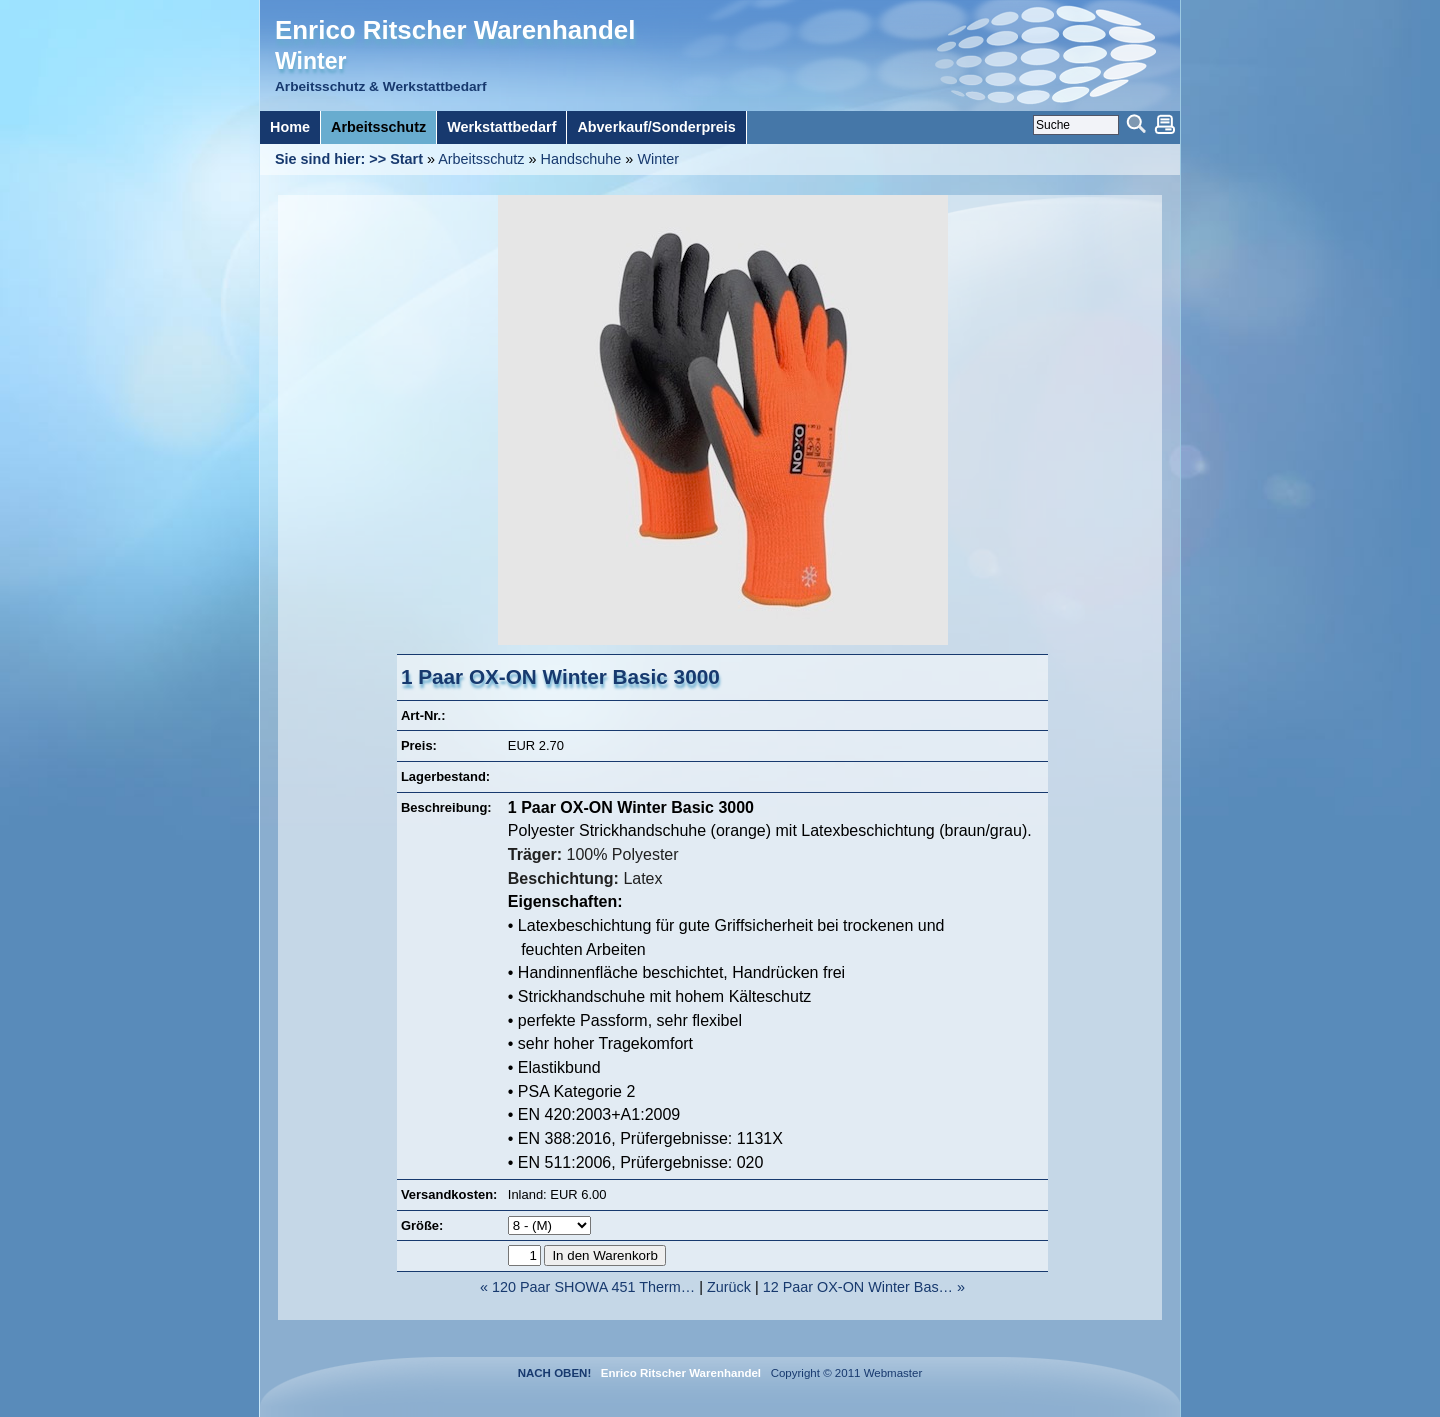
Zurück (729, 1287)
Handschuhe (581, 159)
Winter (658, 159)
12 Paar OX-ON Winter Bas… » (864, 1287)
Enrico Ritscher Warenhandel (455, 30)
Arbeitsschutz (481, 159)
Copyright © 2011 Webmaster (843, 1373)
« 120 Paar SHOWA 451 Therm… (587, 1287)
